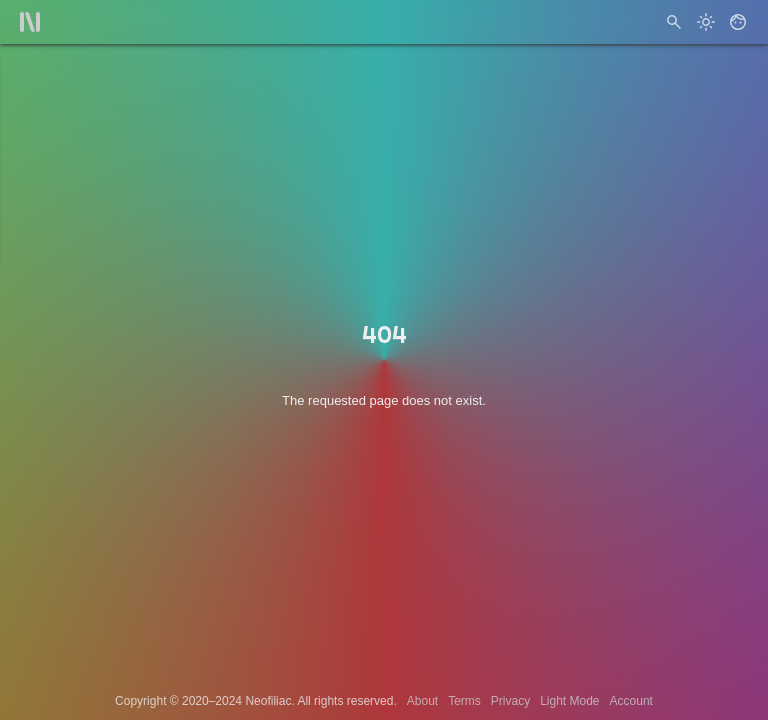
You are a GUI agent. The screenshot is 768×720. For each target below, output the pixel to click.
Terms (464, 701)
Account (631, 701)
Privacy (510, 701)
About (422, 701)
